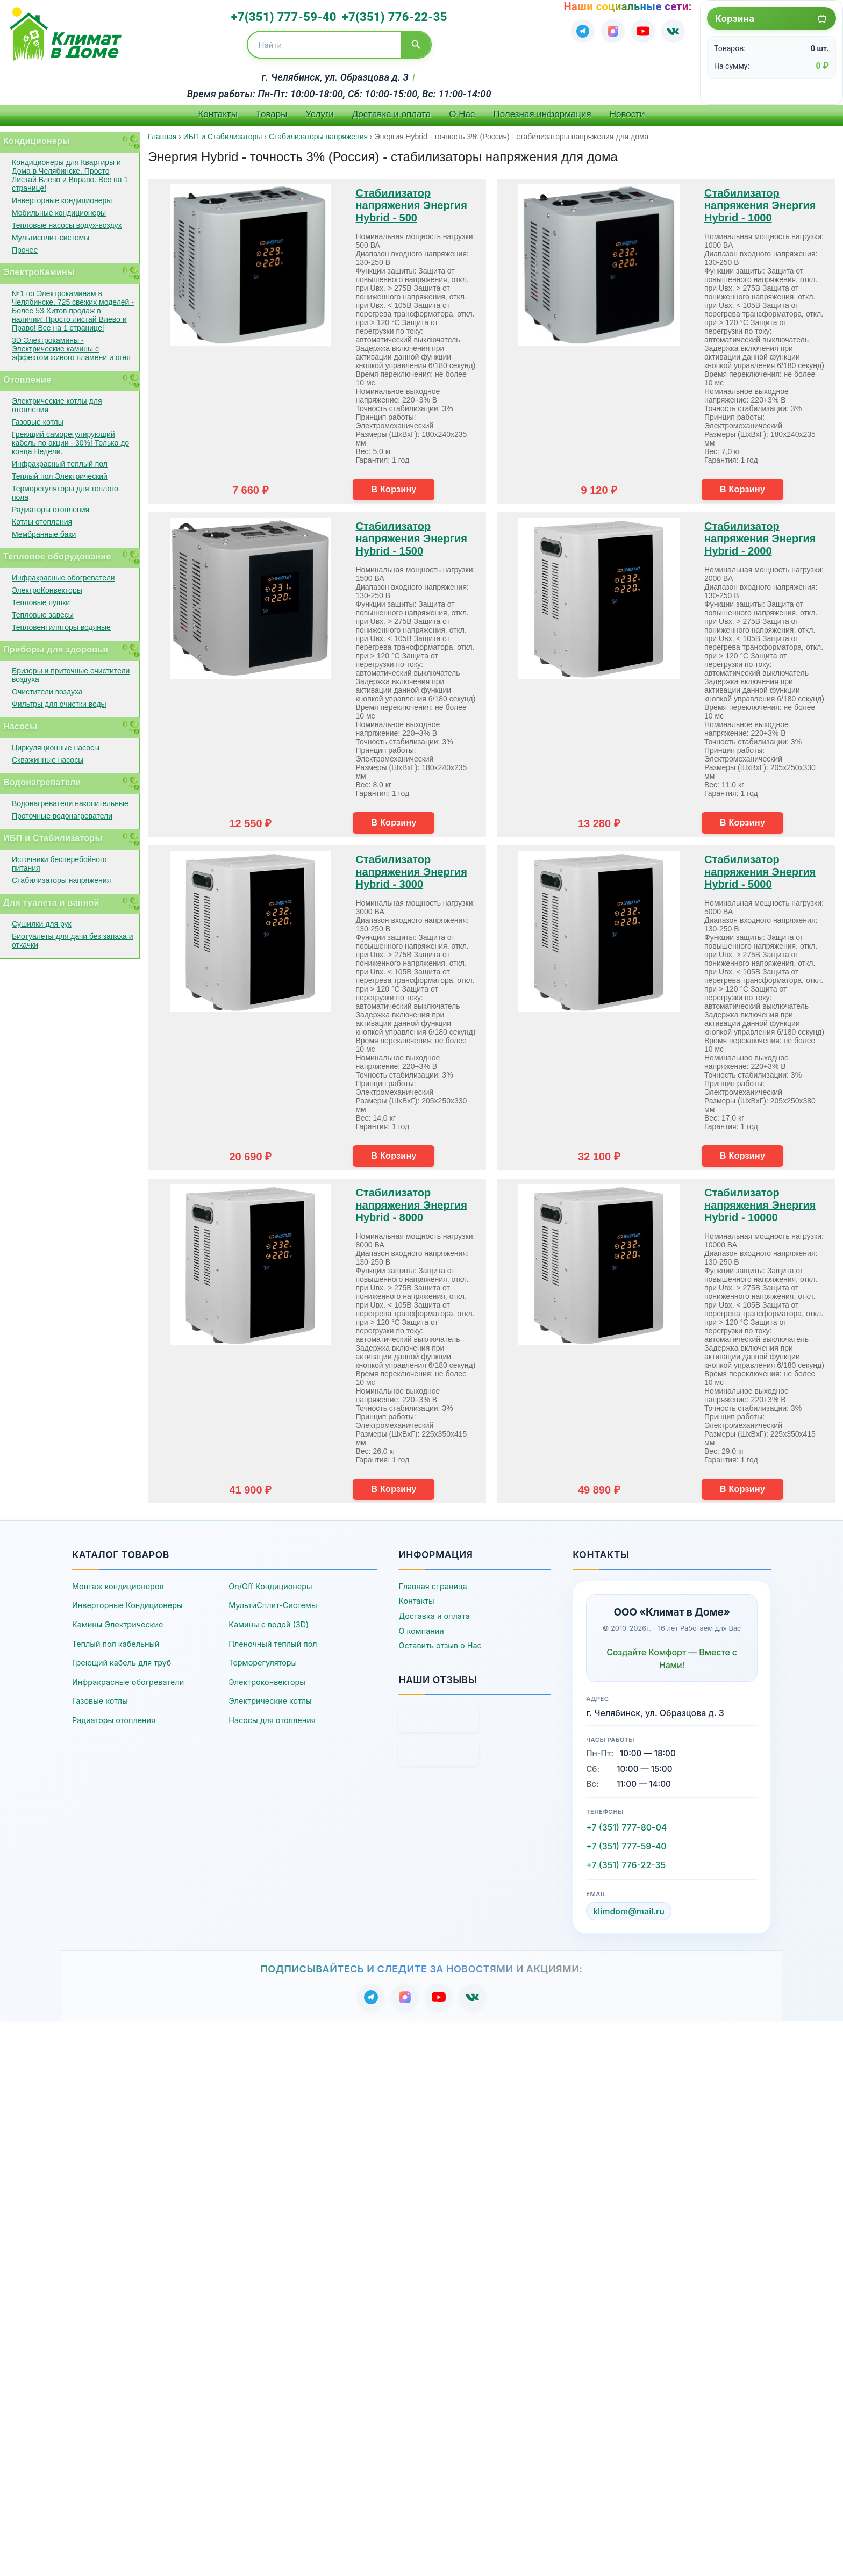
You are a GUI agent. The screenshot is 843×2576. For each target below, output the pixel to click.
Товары (271, 114)
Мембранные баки (44, 534)
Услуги (319, 114)
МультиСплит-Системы (272, 1605)
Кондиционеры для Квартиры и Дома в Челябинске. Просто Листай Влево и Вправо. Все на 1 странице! (70, 175)
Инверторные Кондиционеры (127, 1605)
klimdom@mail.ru (629, 1911)
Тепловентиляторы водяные (61, 627)
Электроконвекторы (266, 1682)
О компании (421, 1630)
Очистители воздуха (47, 691)
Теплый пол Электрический (60, 476)
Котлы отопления (42, 522)
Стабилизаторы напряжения (61, 880)
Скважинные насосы (47, 760)
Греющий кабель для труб (121, 1662)
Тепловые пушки (41, 602)
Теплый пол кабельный (116, 1643)
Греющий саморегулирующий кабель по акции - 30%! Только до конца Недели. (70, 443)
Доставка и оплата (391, 114)
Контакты (217, 114)
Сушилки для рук (42, 924)
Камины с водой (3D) (268, 1624)
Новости (627, 114)
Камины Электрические (117, 1624)
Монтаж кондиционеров (118, 1586)
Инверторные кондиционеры (62, 200)
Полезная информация (542, 114)
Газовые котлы (37, 422)
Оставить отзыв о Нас (439, 1645)
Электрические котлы (269, 1700)
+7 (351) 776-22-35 (626, 1865)
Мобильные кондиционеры (59, 213)
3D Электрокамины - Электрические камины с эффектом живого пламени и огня (71, 349)
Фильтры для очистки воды (59, 704)
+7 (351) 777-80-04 (626, 1827)
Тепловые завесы (43, 615)
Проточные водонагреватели (62, 816)
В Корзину (393, 489)
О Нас (462, 114)
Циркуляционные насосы (55, 747)
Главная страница (432, 1586)
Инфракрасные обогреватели (63, 577)
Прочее (25, 250)
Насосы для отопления (271, 1720)
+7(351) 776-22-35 (394, 17)
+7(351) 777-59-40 (284, 17)
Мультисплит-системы (50, 237)
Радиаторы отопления (50, 509)
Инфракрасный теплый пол (60, 464)
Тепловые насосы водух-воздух (67, 225)
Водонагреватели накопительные (70, 803)
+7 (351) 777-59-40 (626, 1846)
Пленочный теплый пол (272, 1643)
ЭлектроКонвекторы (47, 590)
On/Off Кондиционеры (270, 1586)
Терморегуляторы (262, 1662)
